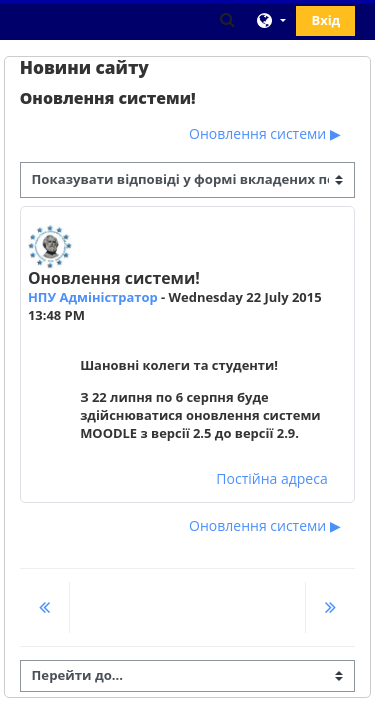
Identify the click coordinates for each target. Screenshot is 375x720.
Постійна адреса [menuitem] (271, 478)
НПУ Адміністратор (93, 297)
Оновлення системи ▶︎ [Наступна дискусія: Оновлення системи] (265, 133)
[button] (228, 19)
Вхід (325, 20)
